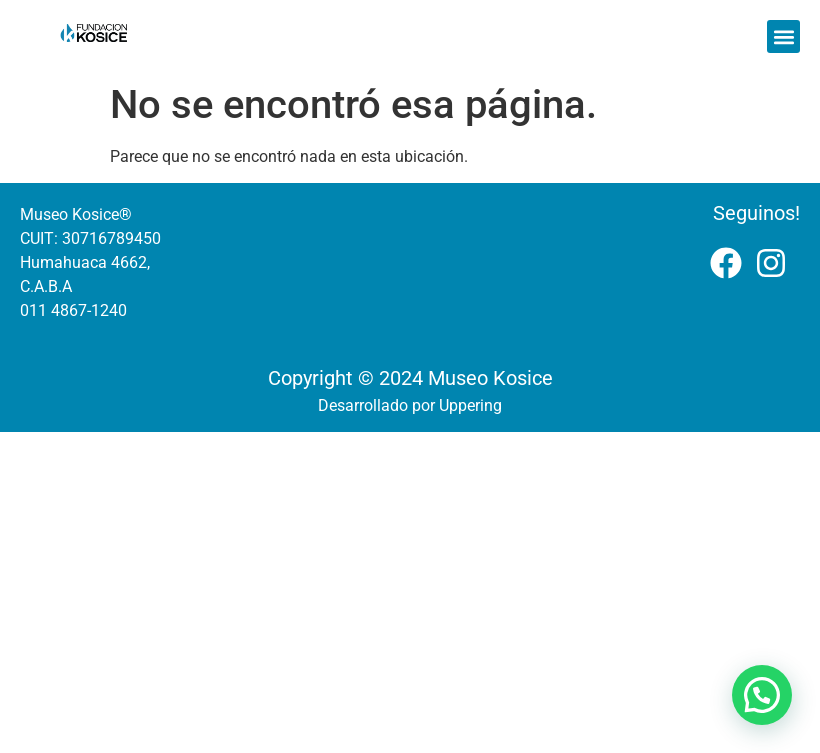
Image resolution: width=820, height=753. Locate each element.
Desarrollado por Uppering (410, 405)
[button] (783, 36)
